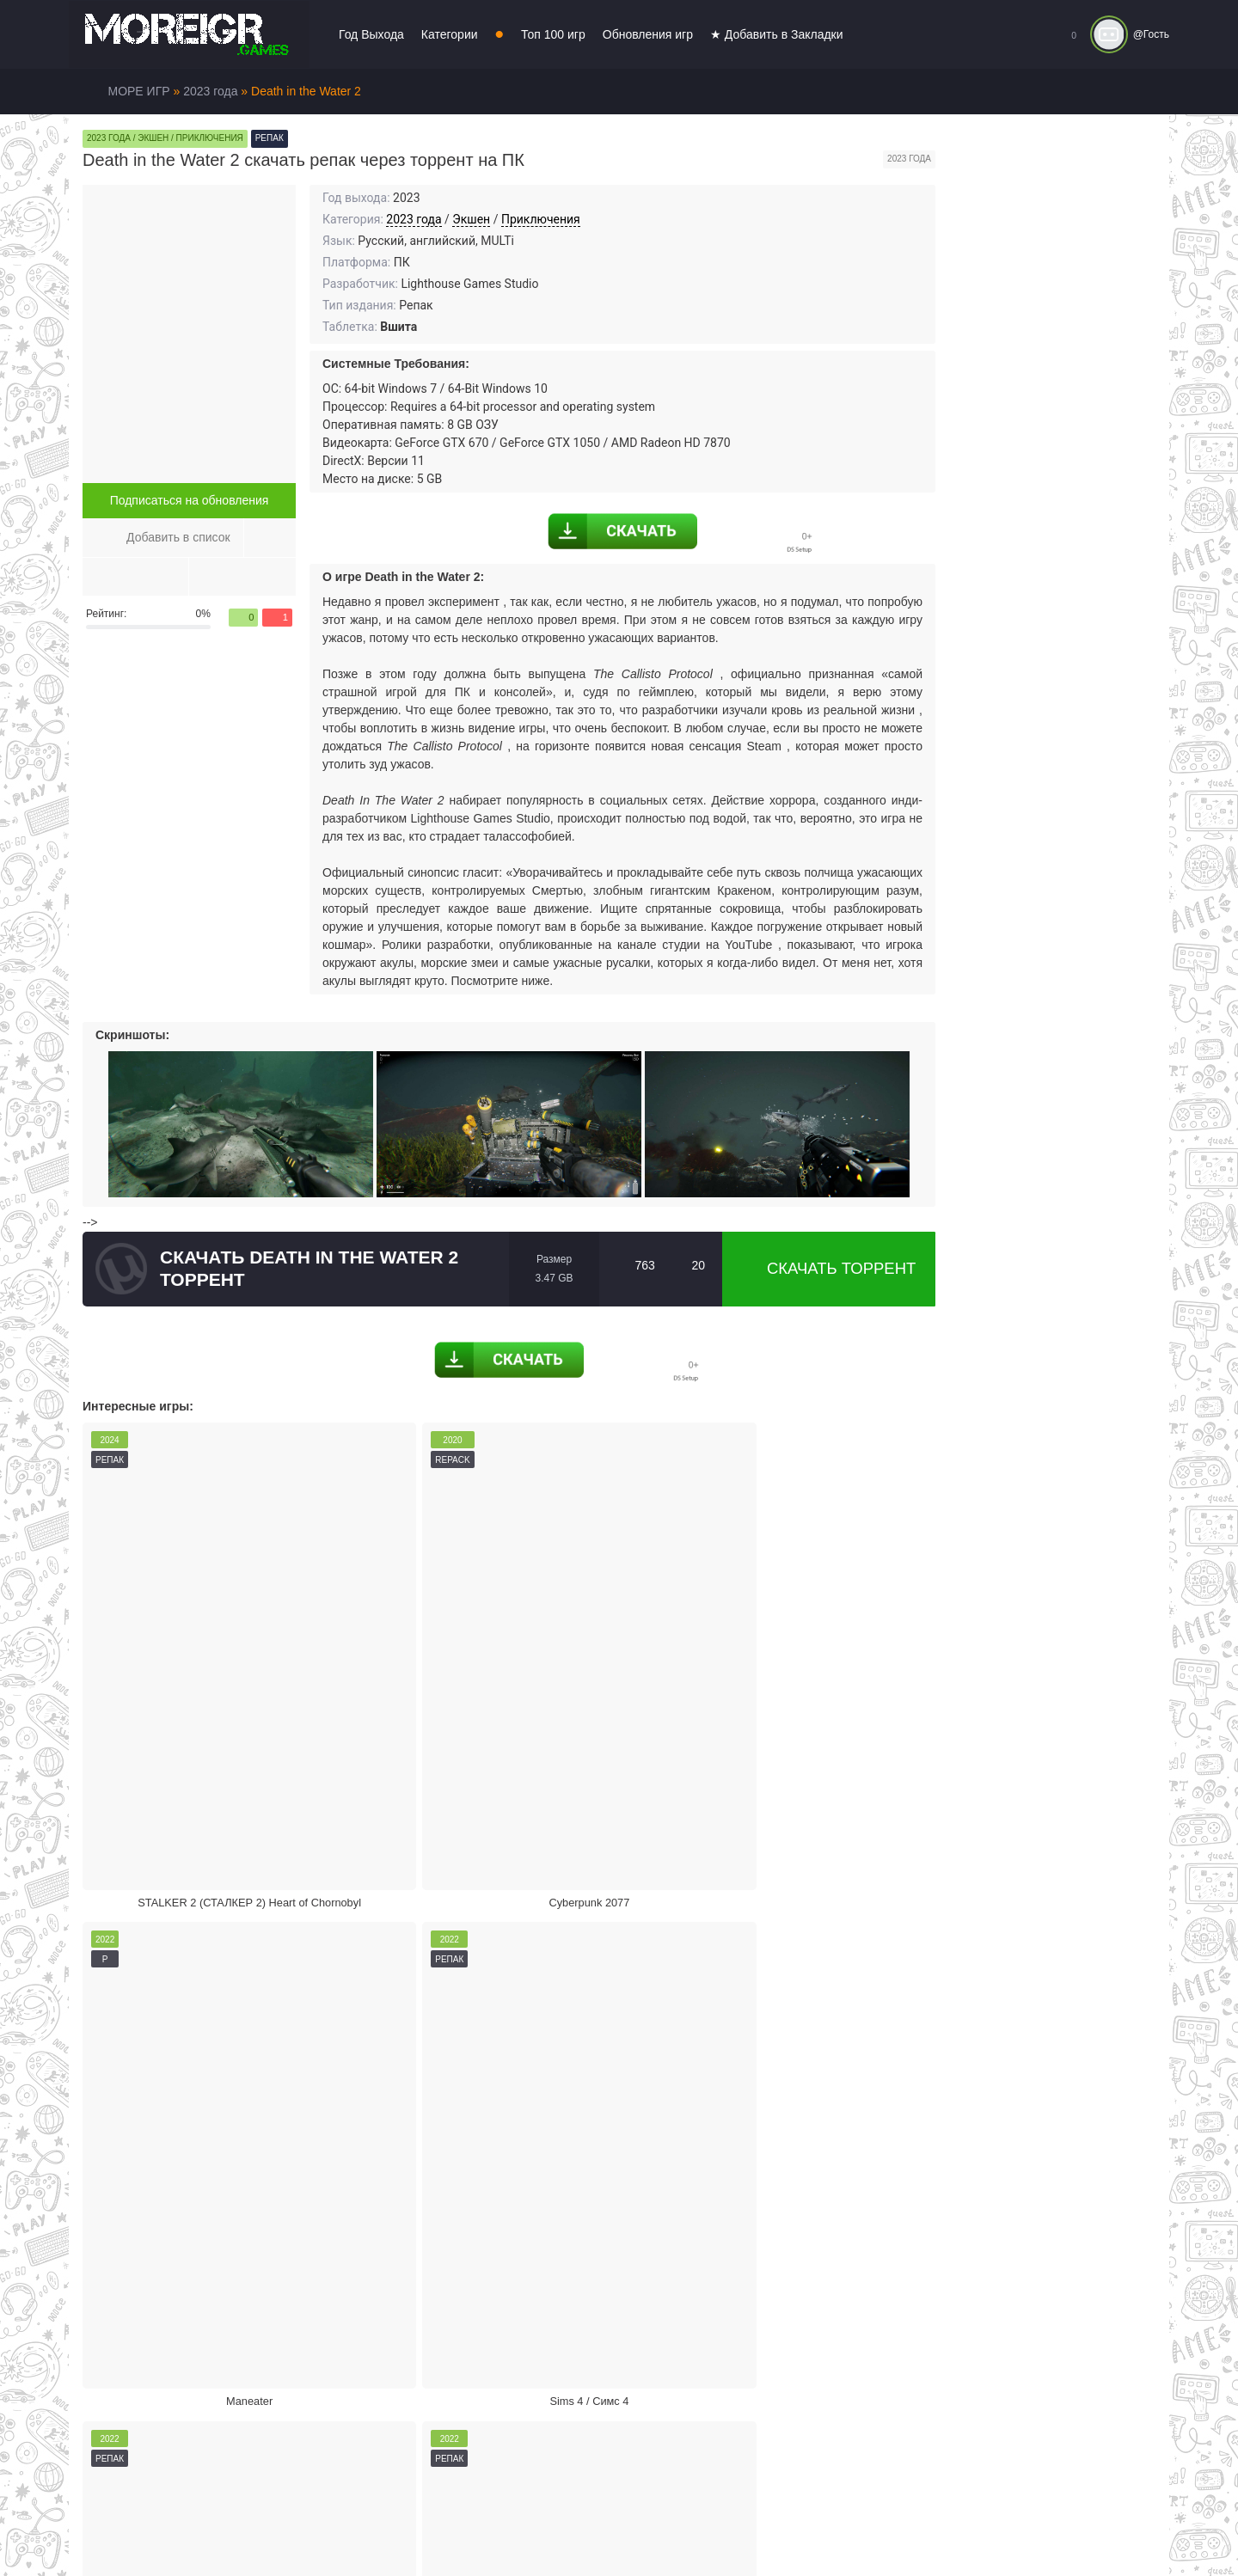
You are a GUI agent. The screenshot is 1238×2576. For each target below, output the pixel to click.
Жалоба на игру (187, 2125)
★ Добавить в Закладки (776, 34)
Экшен (471, 219)
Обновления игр (648, 34)
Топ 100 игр (553, 34)
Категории (449, 34)
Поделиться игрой (607, 2125)
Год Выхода (371, 34)
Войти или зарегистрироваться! (595, 2528)
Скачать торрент (829, 1268)
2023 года (413, 219)
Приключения (540, 219)
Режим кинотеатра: (816, 2125)
